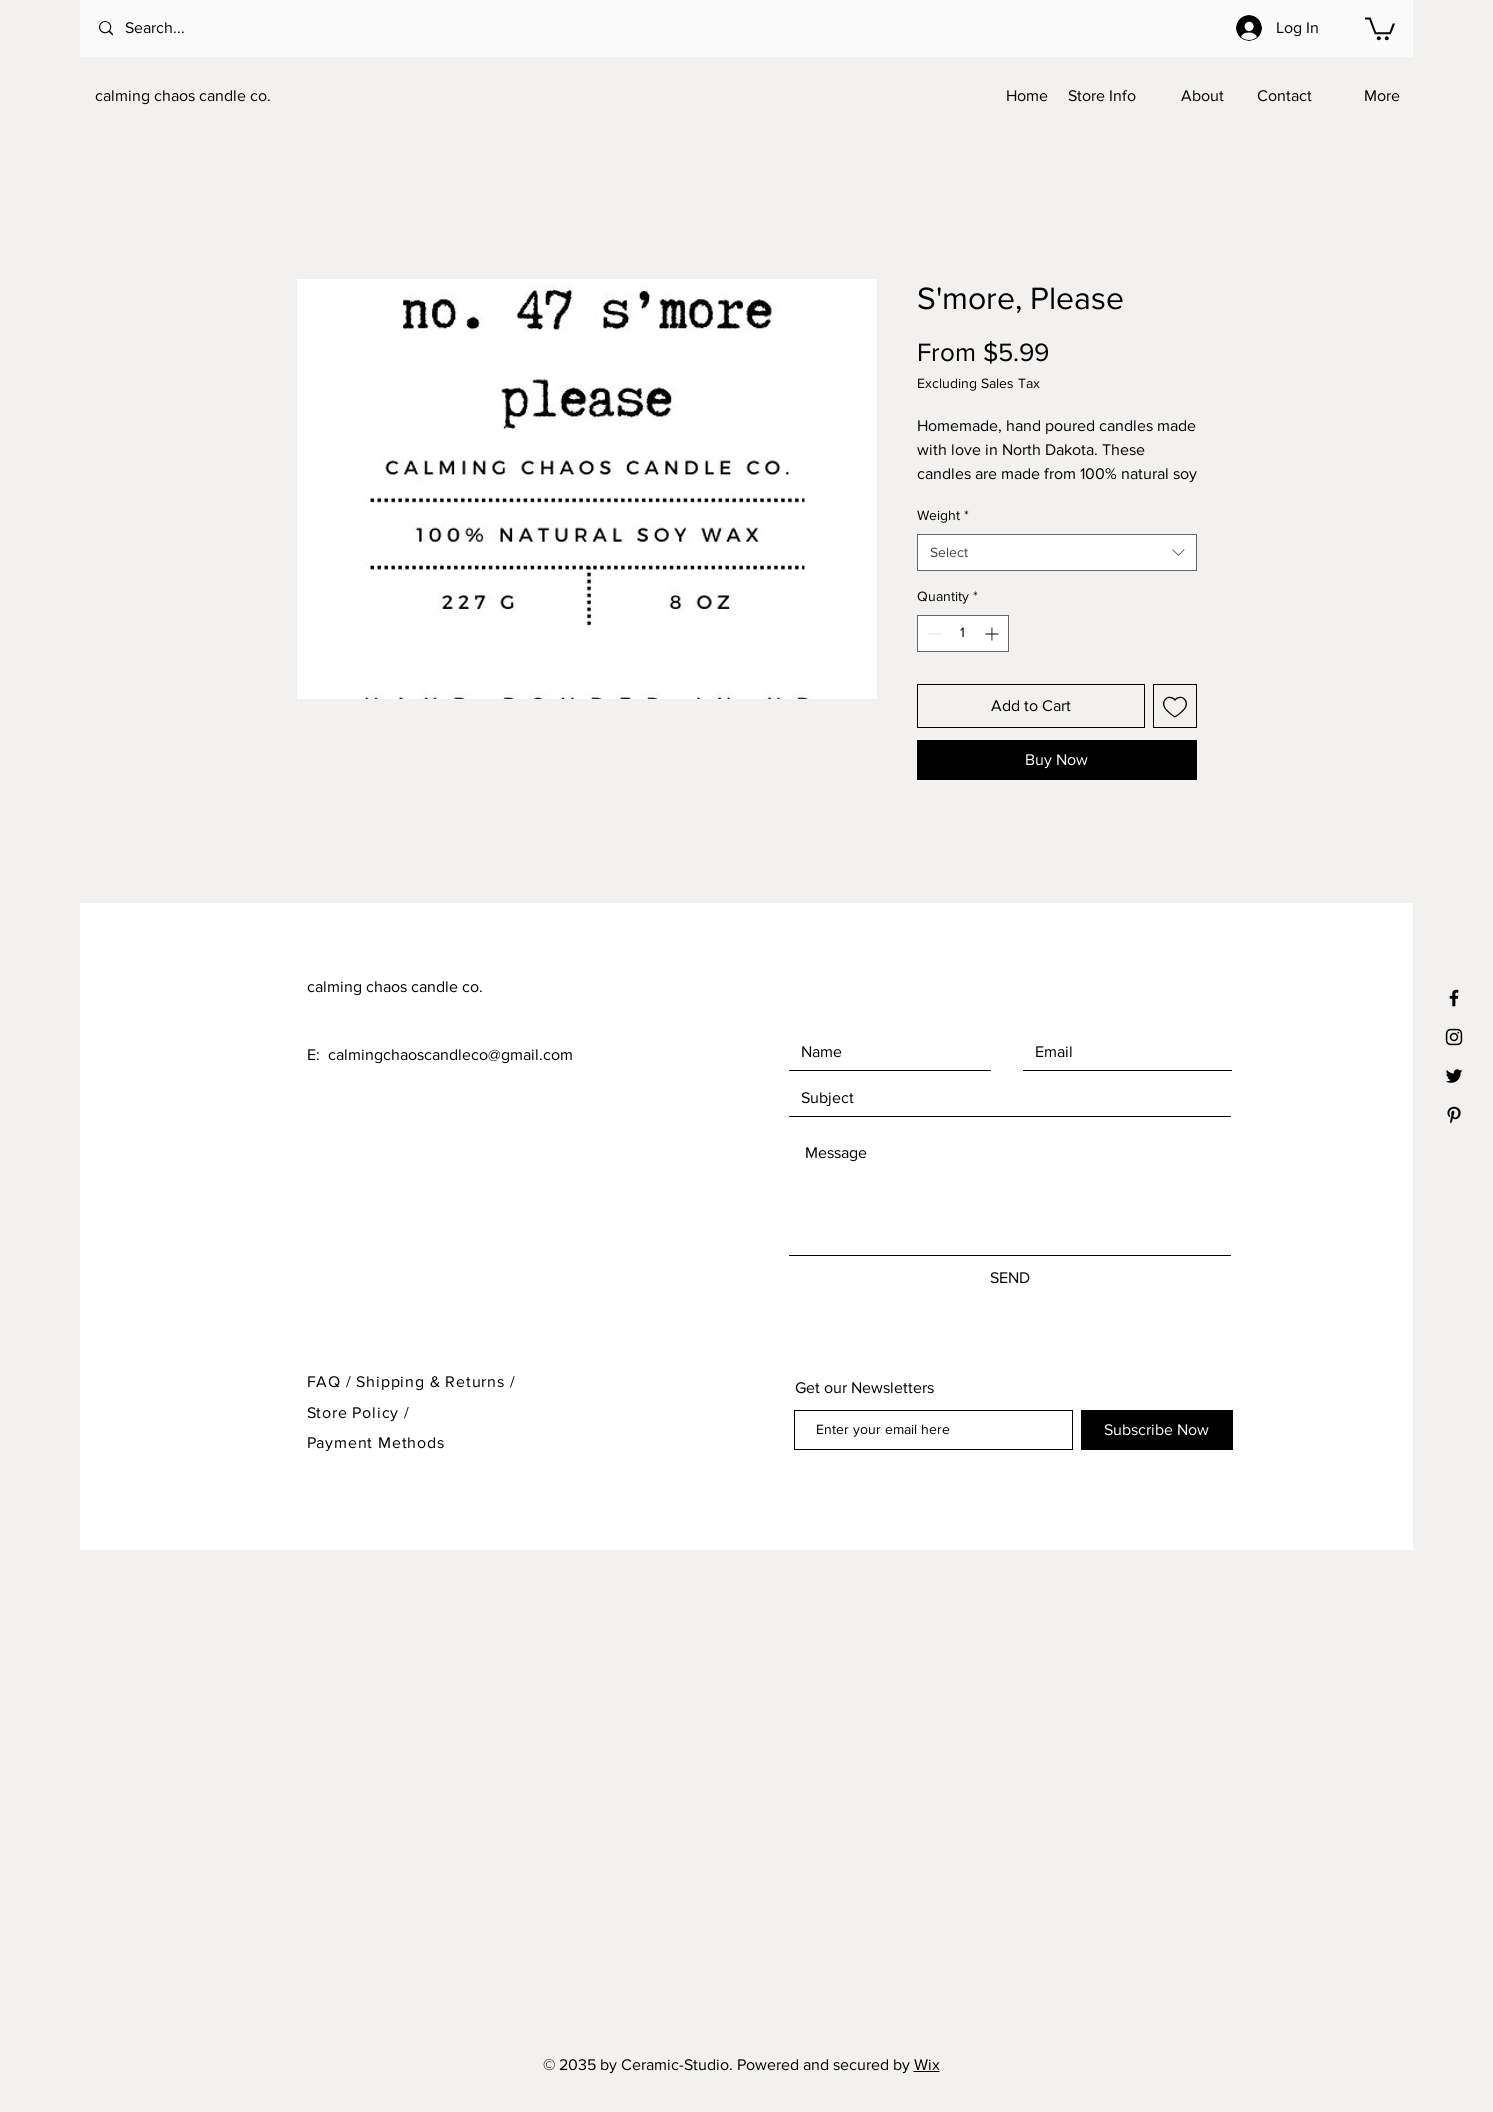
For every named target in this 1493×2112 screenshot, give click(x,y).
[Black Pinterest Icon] (1454, 1115)
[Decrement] (932, 633)
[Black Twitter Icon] (1454, 1076)
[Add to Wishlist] (1175, 706)
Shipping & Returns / (435, 1381)
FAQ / (332, 1381)
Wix (927, 2064)
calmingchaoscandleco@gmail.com (450, 1054)
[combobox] (1057, 553)
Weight (943, 515)
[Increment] (993, 633)
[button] (1380, 27)
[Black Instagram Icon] (1454, 1037)
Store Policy (355, 1412)
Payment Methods (376, 1442)
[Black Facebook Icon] (1454, 998)
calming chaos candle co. (183, 95)
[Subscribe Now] (1157, 1430)
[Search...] (180, 28)
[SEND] (1010, 1278)
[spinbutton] (963, 633)
